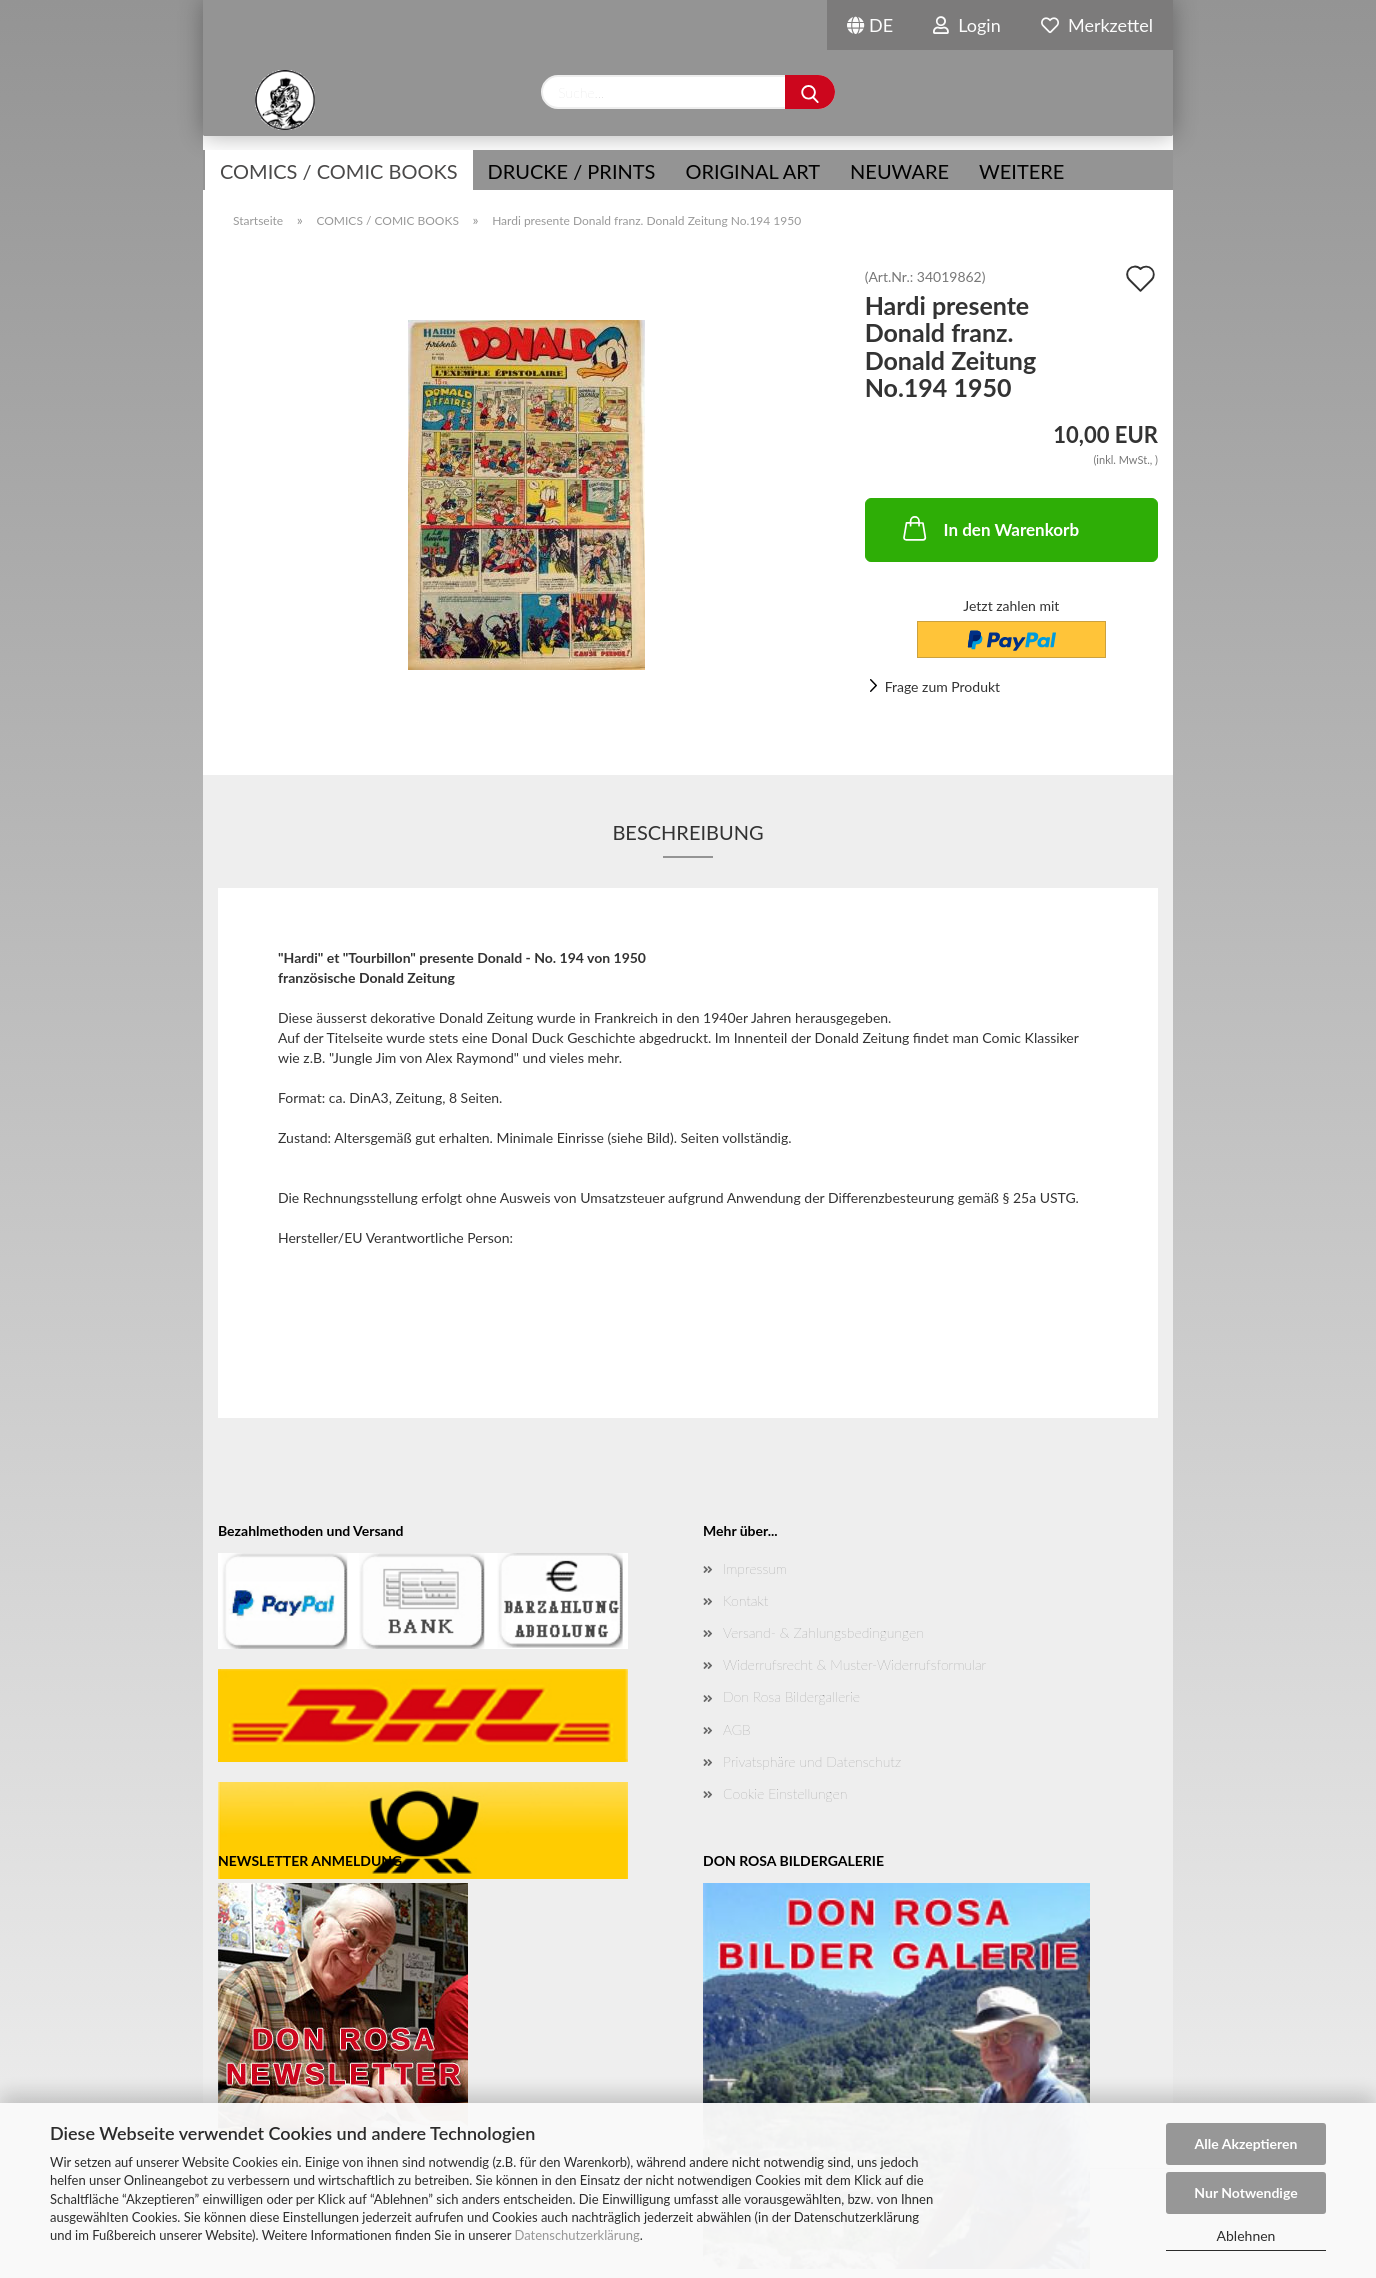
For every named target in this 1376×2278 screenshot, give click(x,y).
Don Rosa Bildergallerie (791, 1696)
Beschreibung (687, 832)
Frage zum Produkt (942, 686)
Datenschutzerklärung (576, 2235)
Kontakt (745, 1600)
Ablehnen (1246, 2235)
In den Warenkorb (989, 528)
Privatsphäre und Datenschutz (812, 1761)
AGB (737, 1729)
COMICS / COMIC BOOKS (339, 171)
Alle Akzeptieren (1246, 2143)
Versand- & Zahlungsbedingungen (823, 1632)
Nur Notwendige (1245, 2192)
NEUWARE (899, 171)
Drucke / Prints (572, 171)
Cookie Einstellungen (785, 1793)
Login (967, 25)
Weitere (1021, 171)
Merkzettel (1097, 25)
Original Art (752, 171)
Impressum (755, 1568)
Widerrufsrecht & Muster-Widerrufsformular (854, 1664)
